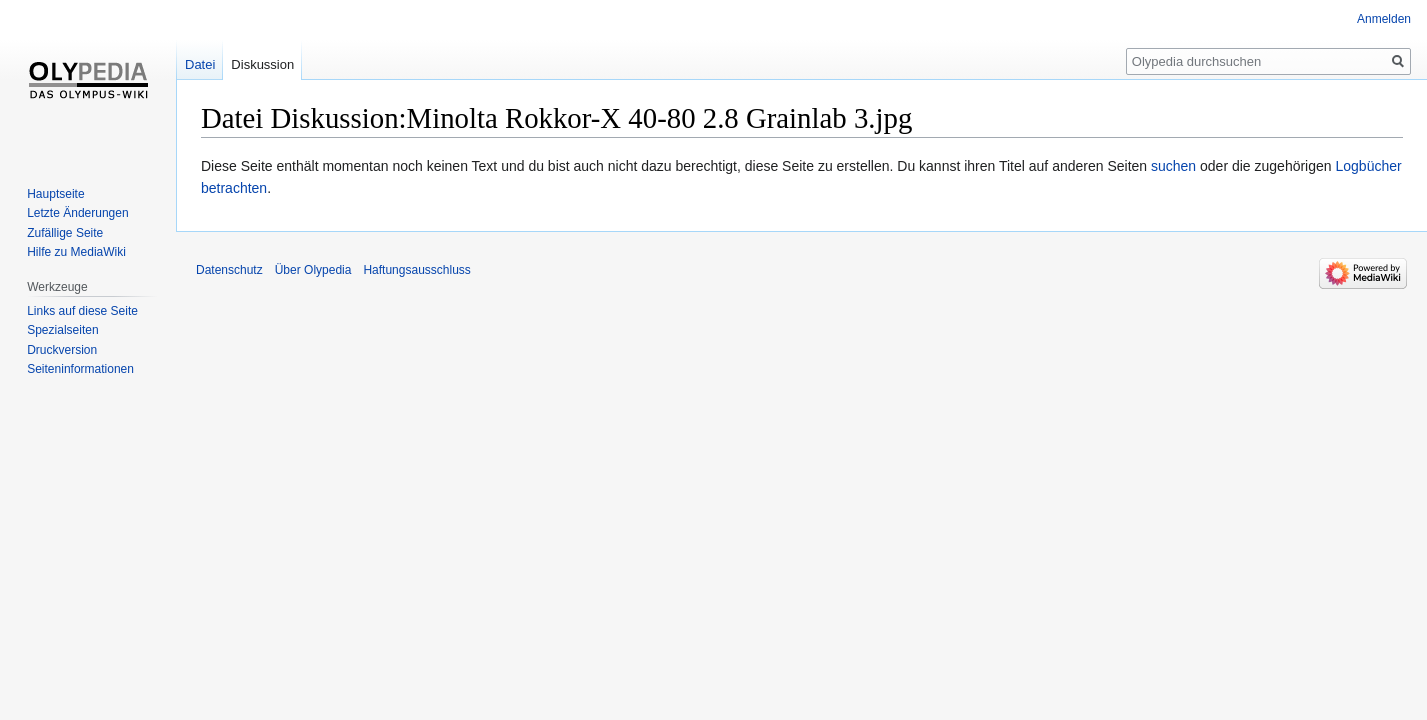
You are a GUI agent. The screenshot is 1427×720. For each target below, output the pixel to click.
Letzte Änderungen (77, 213)
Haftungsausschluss (416, 270)
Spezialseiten (62, 330)
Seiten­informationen (80, 369)
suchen (1173, 166)
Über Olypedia (313, 270)
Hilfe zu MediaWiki (76, 252)
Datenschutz (229, 270)
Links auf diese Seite (82, 311)
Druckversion (62, 350)
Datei (200, 64)
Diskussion (262, 64)
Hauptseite (55, 194)
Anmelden (1384, 19)
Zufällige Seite (65, 233)
